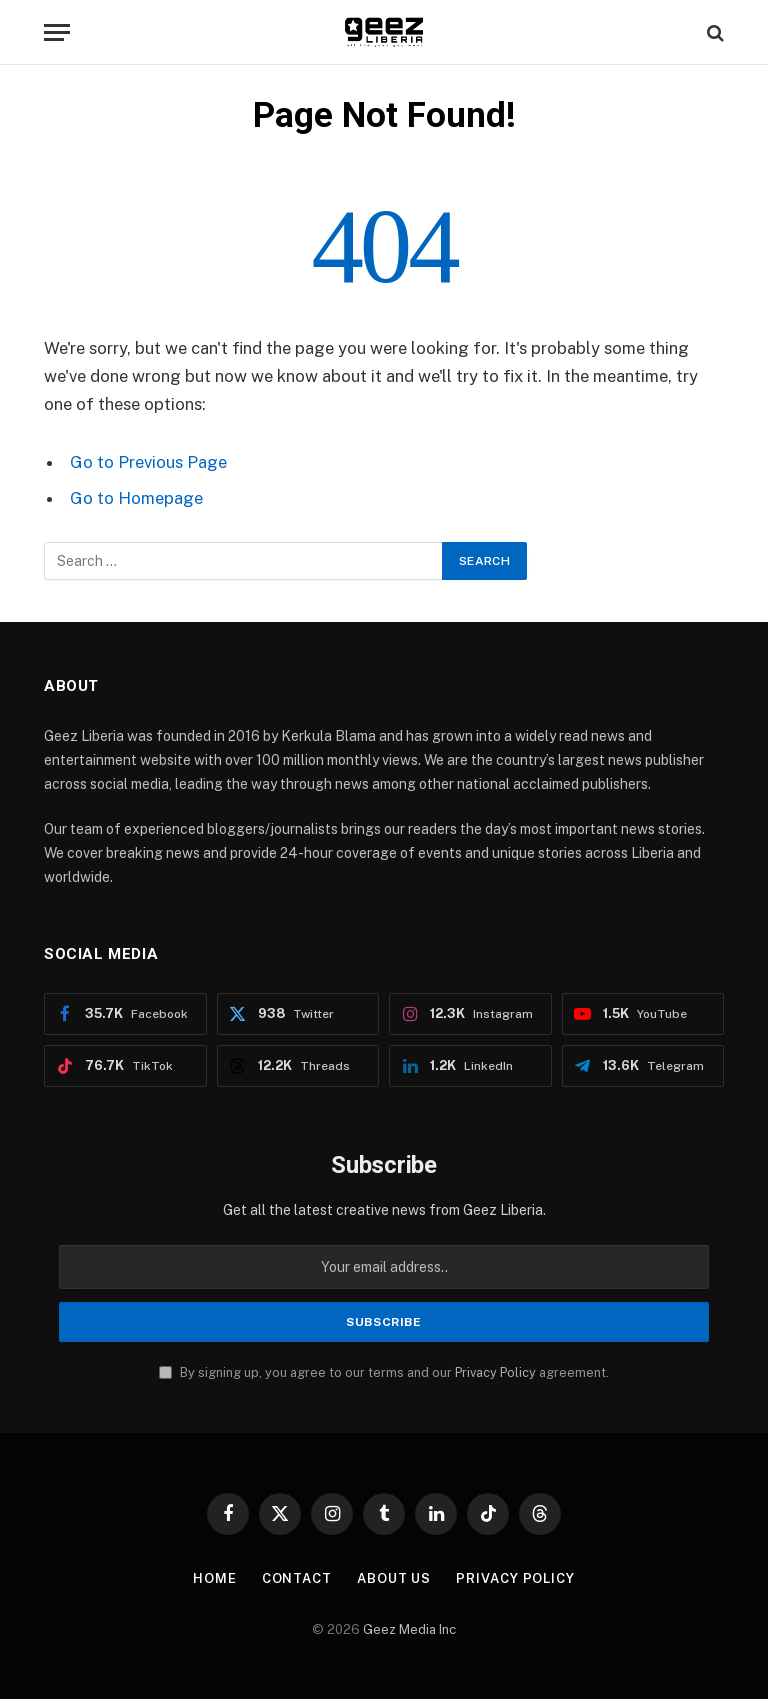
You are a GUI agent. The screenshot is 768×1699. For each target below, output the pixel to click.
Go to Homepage (136, 498)
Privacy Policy (495, 1372)
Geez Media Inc (409, 1629)
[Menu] (57, 32)
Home (215, 1578)
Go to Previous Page (148, 462)
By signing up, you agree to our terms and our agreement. (384, 1372)
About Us (394, 1578)
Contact (297, 1578)
